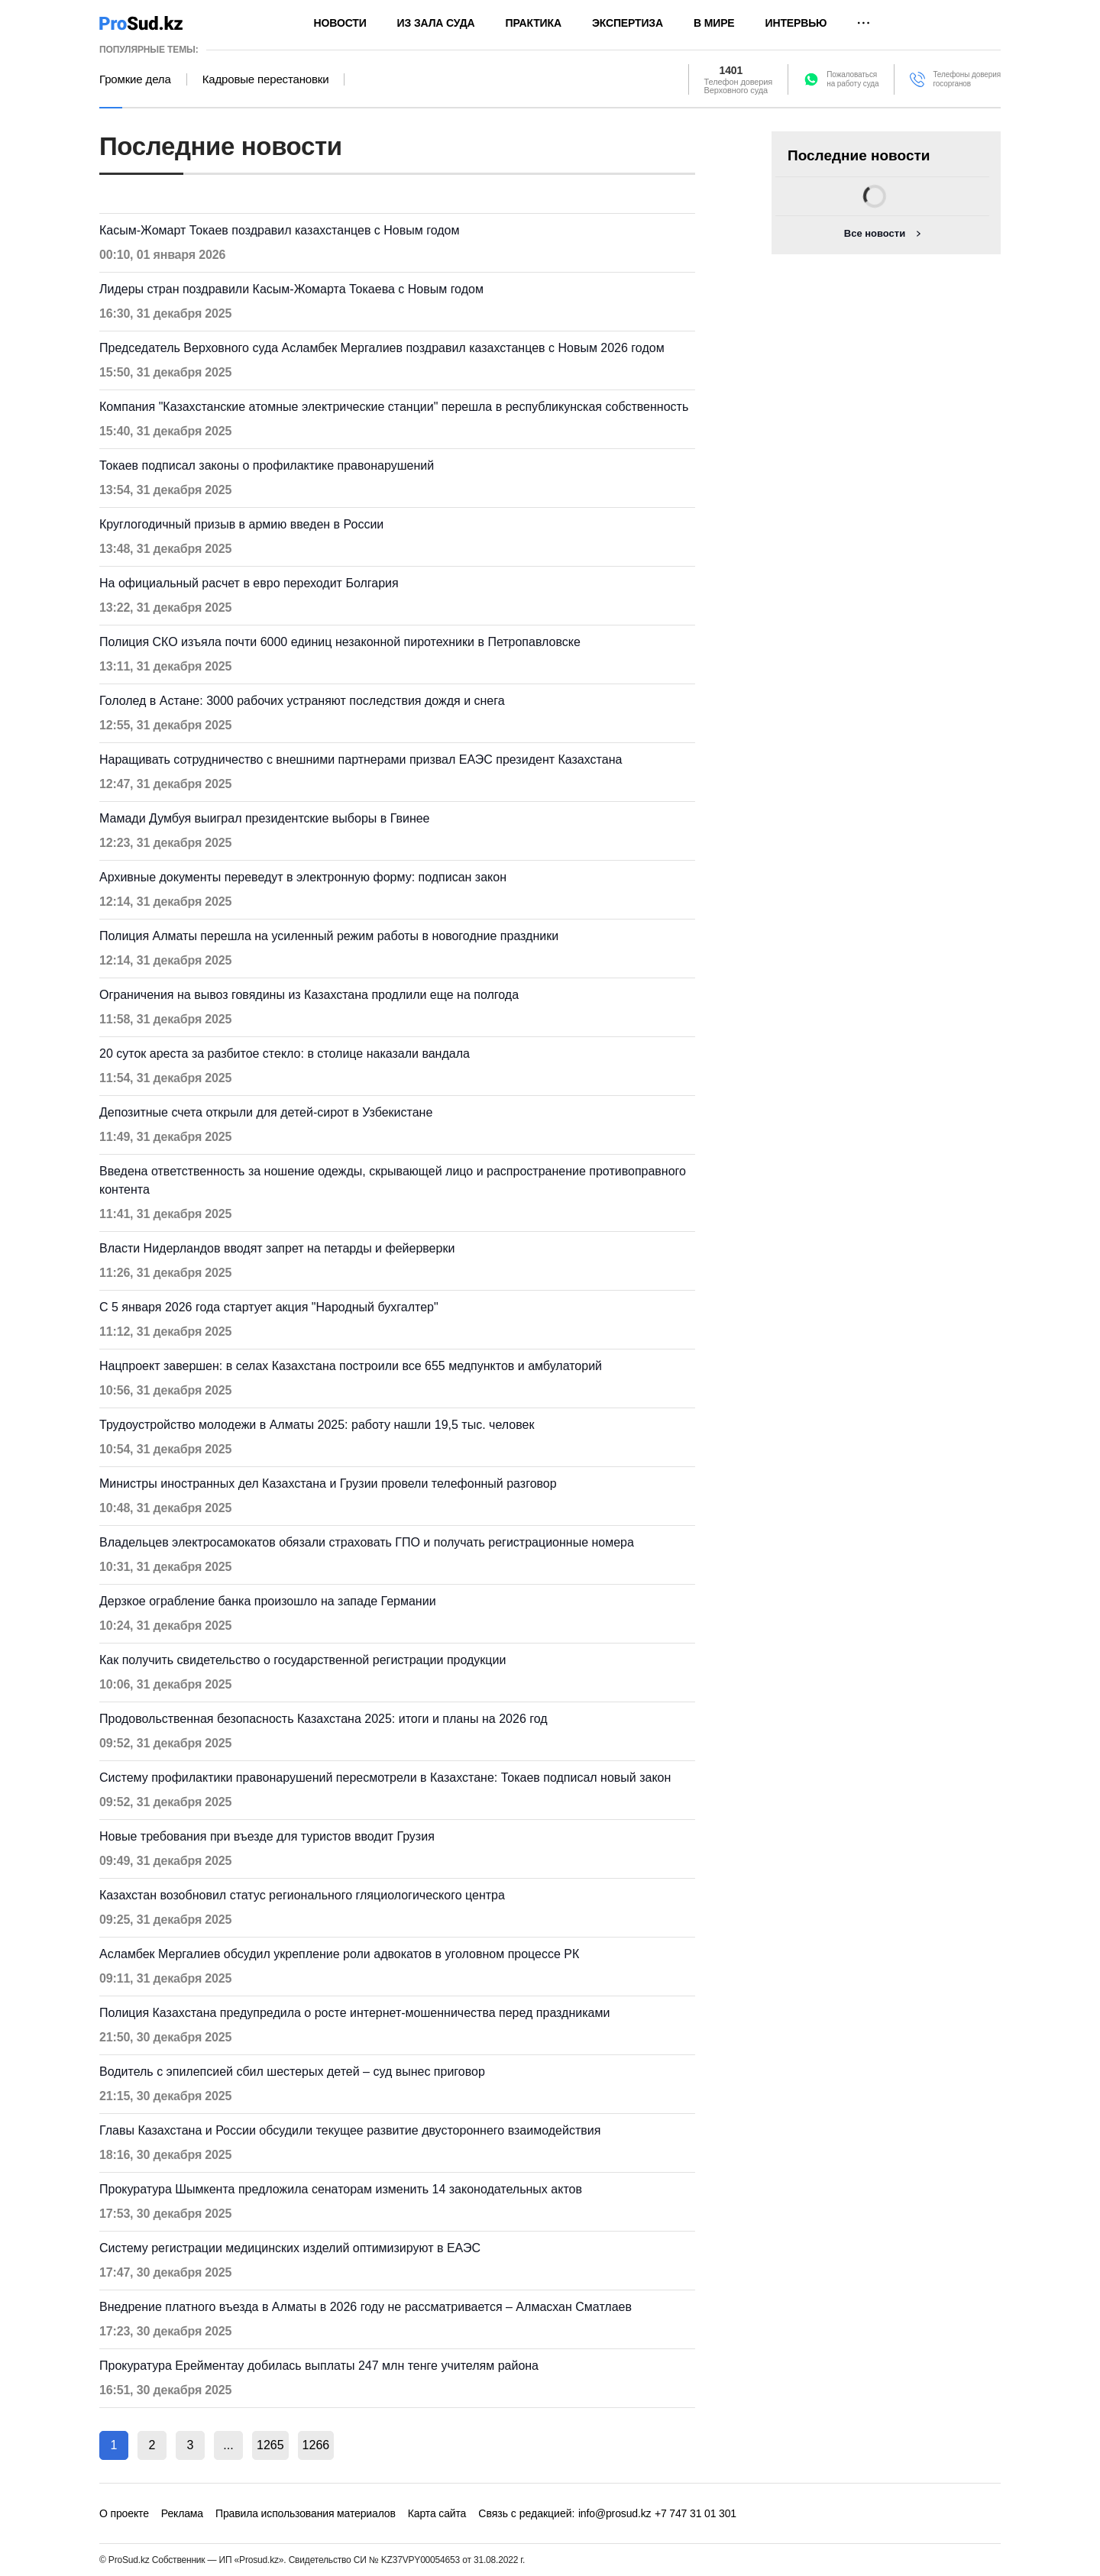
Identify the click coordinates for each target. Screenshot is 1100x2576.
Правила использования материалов (305, 2513)
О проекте (124, 2513)
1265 (270, 2445)
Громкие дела (135, 79)
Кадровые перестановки (265, 79)
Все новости (874, 233)
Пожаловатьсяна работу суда (852, 79)
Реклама (182, 2513)
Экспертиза (627, 23)
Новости (340, 23)
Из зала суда (436, 23)
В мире (714, 23)
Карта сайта (437, 2513)
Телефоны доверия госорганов (967, 79)
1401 (731, 70)
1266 (316, 2445)
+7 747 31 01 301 (695, 2513)
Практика (533, 23)
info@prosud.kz (615, 2513)
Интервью (796, 23)
